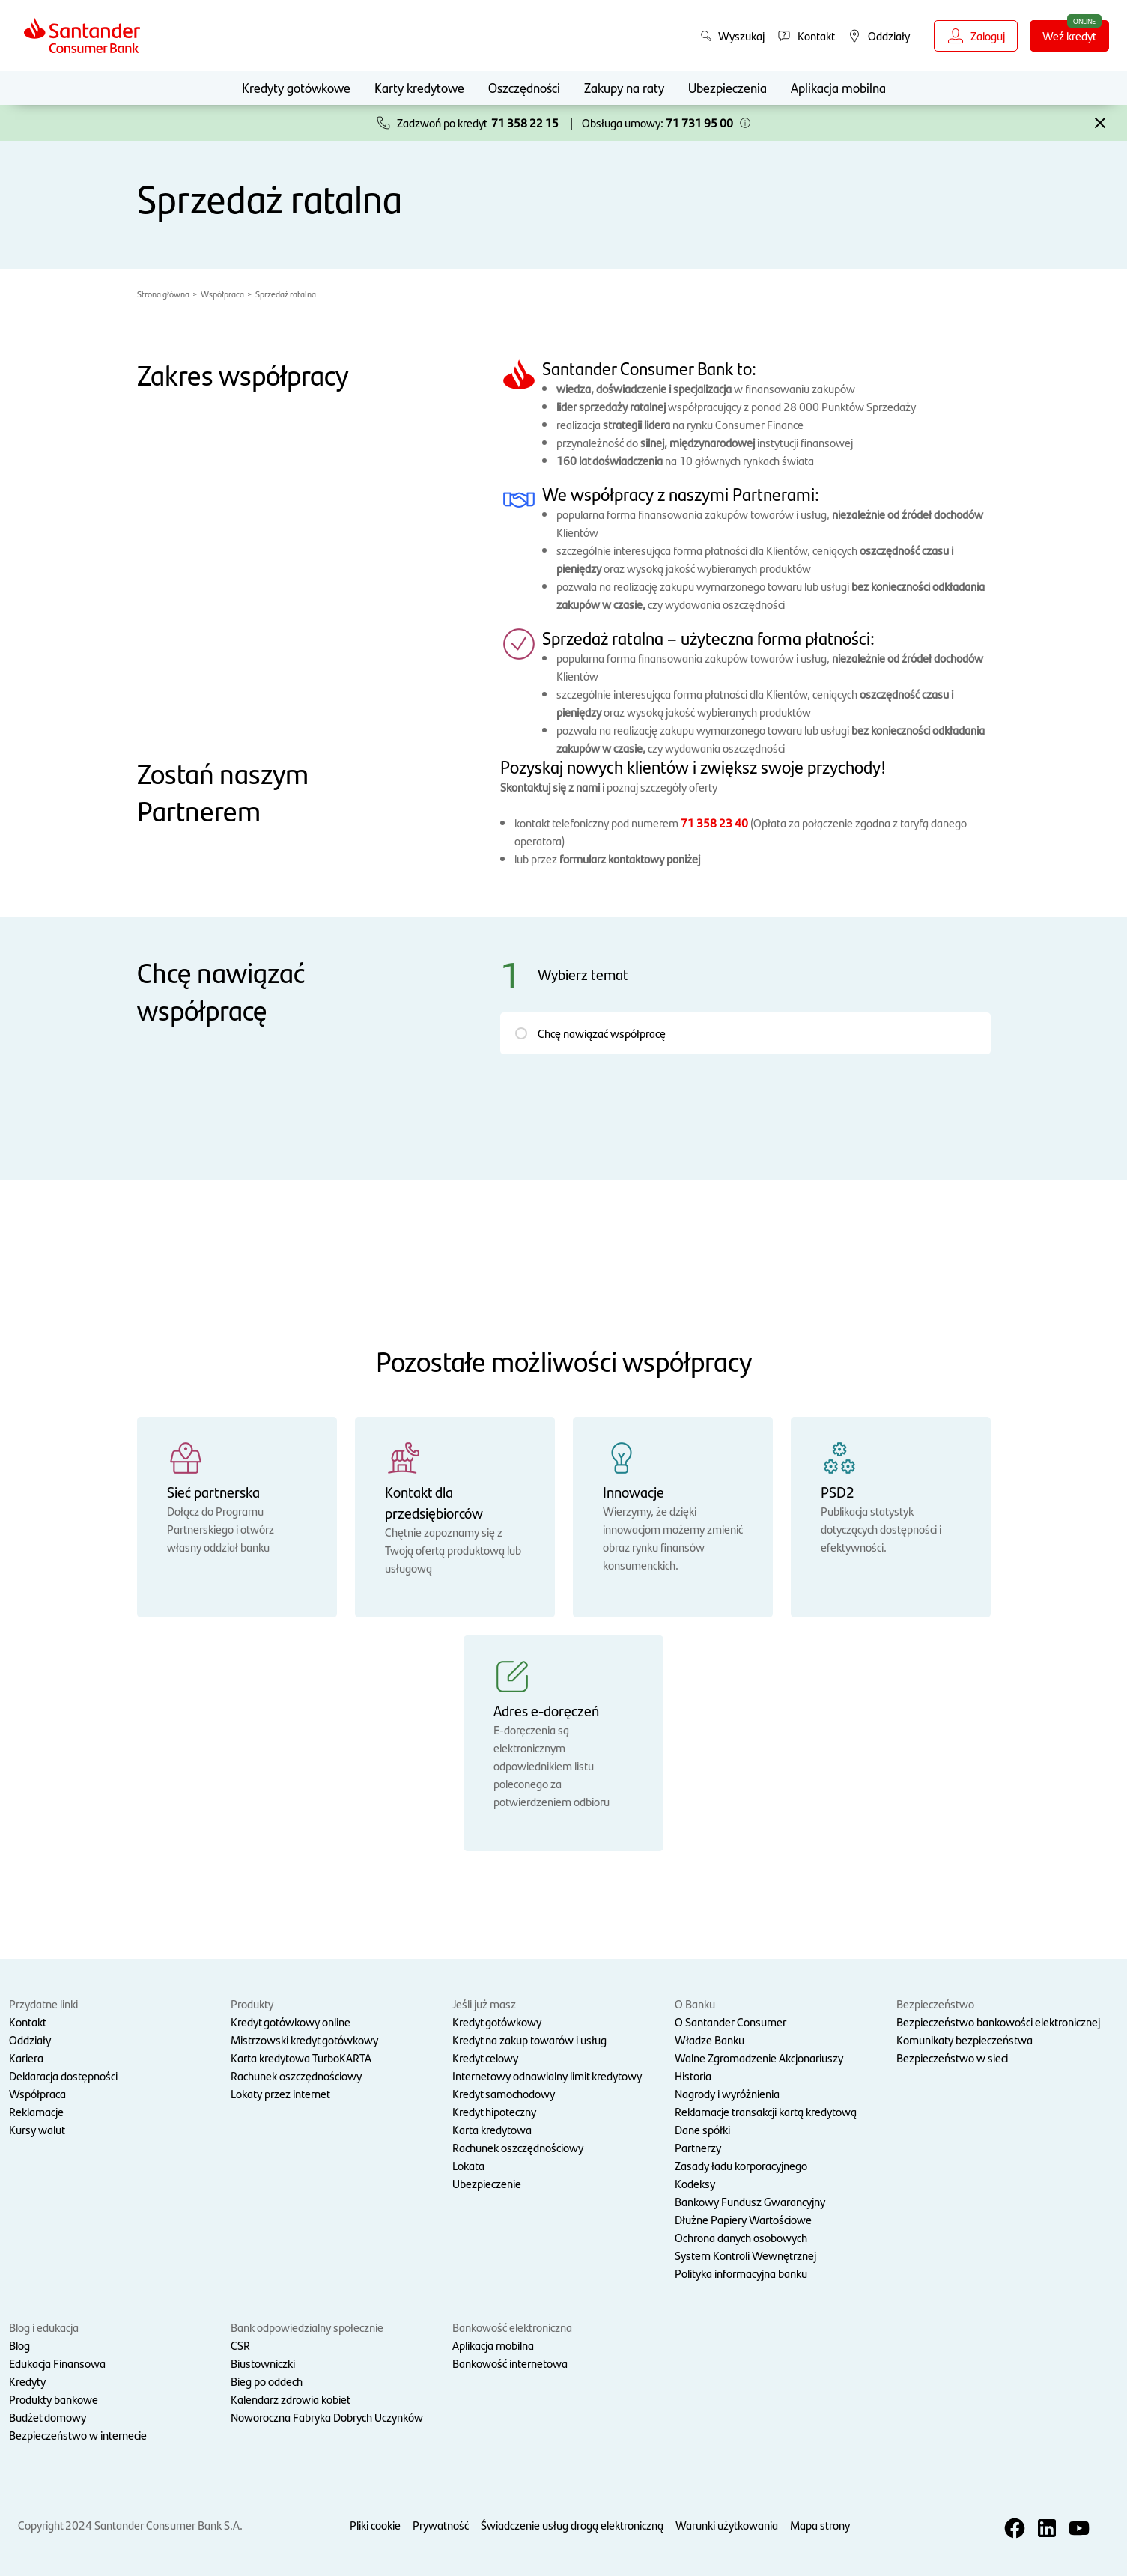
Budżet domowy (47, 2416)
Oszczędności (524, 87)
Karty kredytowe (419, 87)
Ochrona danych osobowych (741, 2237)
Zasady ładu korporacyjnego (741, 2165)
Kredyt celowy (485, 2057)
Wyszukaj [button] (732, 35)
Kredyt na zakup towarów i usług (529, 2039)
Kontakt (27, 2021)
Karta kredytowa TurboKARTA (301, 2057)
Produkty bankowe (53, 2399)
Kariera (26, 2057)
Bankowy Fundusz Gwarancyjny (750, 2201)
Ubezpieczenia (727, 87)
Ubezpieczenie (486, 2183)
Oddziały (30, 2039)
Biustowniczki (263, 2363)
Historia (693, 2075)
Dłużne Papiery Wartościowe (743, 2219)
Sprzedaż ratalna (285, 293)
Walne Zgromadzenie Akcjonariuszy (759, 2057)
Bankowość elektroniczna (512, 2327)
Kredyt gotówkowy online (290, 2021)
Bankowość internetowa (510, 2363)
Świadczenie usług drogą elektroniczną (572, 2524)
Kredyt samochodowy (503, 2093)
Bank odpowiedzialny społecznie (307, 2327)
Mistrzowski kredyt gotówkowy (304, 2039)
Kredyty (27, 2381)
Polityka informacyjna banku (741, 2273)
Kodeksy (695, 2183)
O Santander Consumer (730, 2021)
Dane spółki (702, 2129)
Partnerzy (698, 2147)
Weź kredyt (1075, 35)
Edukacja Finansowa (57, 2363)
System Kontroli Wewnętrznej (745, 2255)
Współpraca (222, 293)
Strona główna (163, 293)
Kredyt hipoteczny (494, 2111)
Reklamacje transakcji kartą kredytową (766, 2111)
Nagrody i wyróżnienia (727, 2093)
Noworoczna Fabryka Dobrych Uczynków (327, 2416)
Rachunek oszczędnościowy (296, 2075)
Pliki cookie (375, 2524)
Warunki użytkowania (726, 2524)
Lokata (468, 2165)
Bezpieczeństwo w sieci (952, 2057)
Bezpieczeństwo (935, 2003)
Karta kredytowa (492, 2129)
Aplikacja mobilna (838, 87)
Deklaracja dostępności (63, 2075)
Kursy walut (37, 2129)
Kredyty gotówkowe (296, 87)
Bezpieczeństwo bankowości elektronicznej (998, 2021)
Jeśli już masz (484, 2003)
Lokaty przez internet (280, 2093)
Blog (19, 2345)
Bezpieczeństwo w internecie (78, 2434)
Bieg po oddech (267, 2381)
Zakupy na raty (624, 87)
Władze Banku (709, 2039)
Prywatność (441, 2524)
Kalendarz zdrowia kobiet (290, 2399)
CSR (240, 2345)
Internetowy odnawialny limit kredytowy (547, 2075)
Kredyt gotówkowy (496, 2021)
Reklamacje (36, 2111)
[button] (745, 123)
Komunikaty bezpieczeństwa (964, 2039)
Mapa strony (820, 2524)
